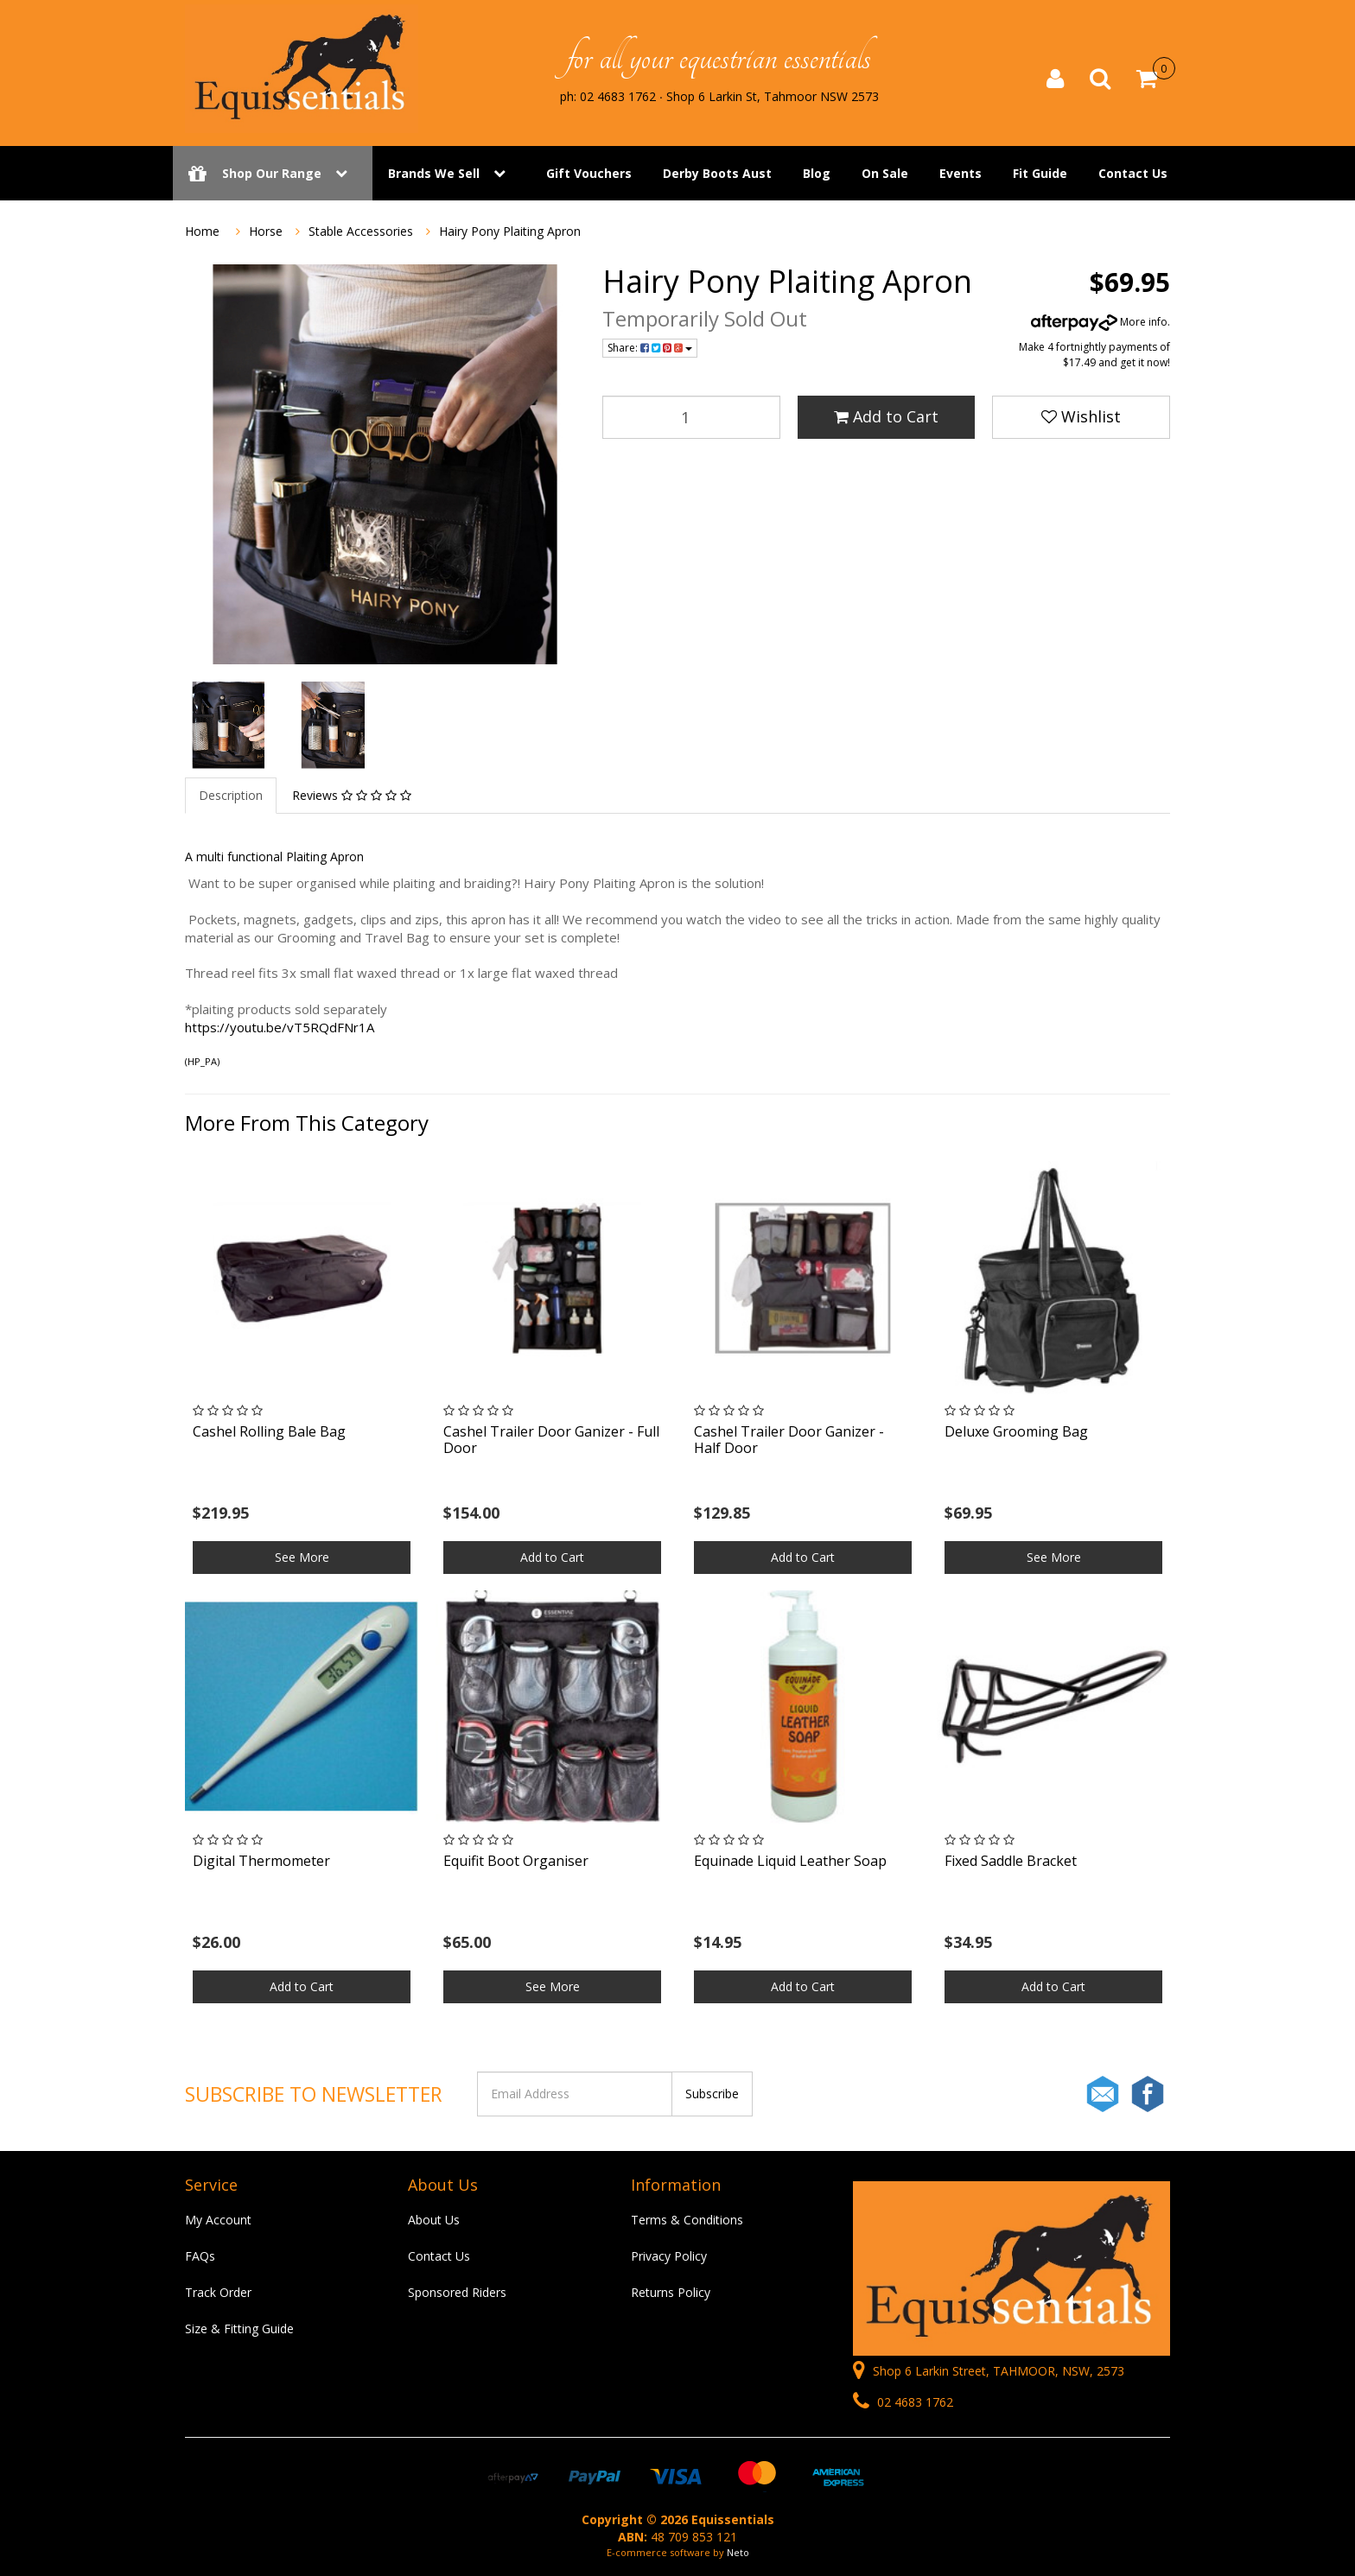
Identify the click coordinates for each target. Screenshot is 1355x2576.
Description (231, 795)
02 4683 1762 (903, 2402)
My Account (218, 2219)
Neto (738, 2552)
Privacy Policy (669, 2256)
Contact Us (1132, 175)
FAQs (200, 2256)
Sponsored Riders (457, 2292)
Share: (650, 347)
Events (960, 175)
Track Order (218, 2292)
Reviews (351, 795)
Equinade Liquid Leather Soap (790, 1860)
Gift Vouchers (589, 175)
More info (1099, 321)
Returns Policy (670, 2292)
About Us (434, 2219)
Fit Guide (1040, 175)
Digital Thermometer (261, 1860)
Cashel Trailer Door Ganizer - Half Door (789, 1439)
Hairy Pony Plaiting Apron (510, 231)
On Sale (885, 175)
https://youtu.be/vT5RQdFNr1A (279, 1027)
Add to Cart (886, 416)
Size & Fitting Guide (239, 2328)
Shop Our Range (272, 175)
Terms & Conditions (687, 2219)
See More (302, 1557)
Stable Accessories (361, 231)
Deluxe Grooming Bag (1016, 1431)
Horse (266, 231)
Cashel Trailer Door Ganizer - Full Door (551, 1439)
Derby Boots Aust (717, 175)
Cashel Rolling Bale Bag (269, 1431)
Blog (816, 175)
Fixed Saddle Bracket (1011, 1860)
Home (202, 231)
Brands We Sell (434, 175)
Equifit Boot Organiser (515, 1860)
